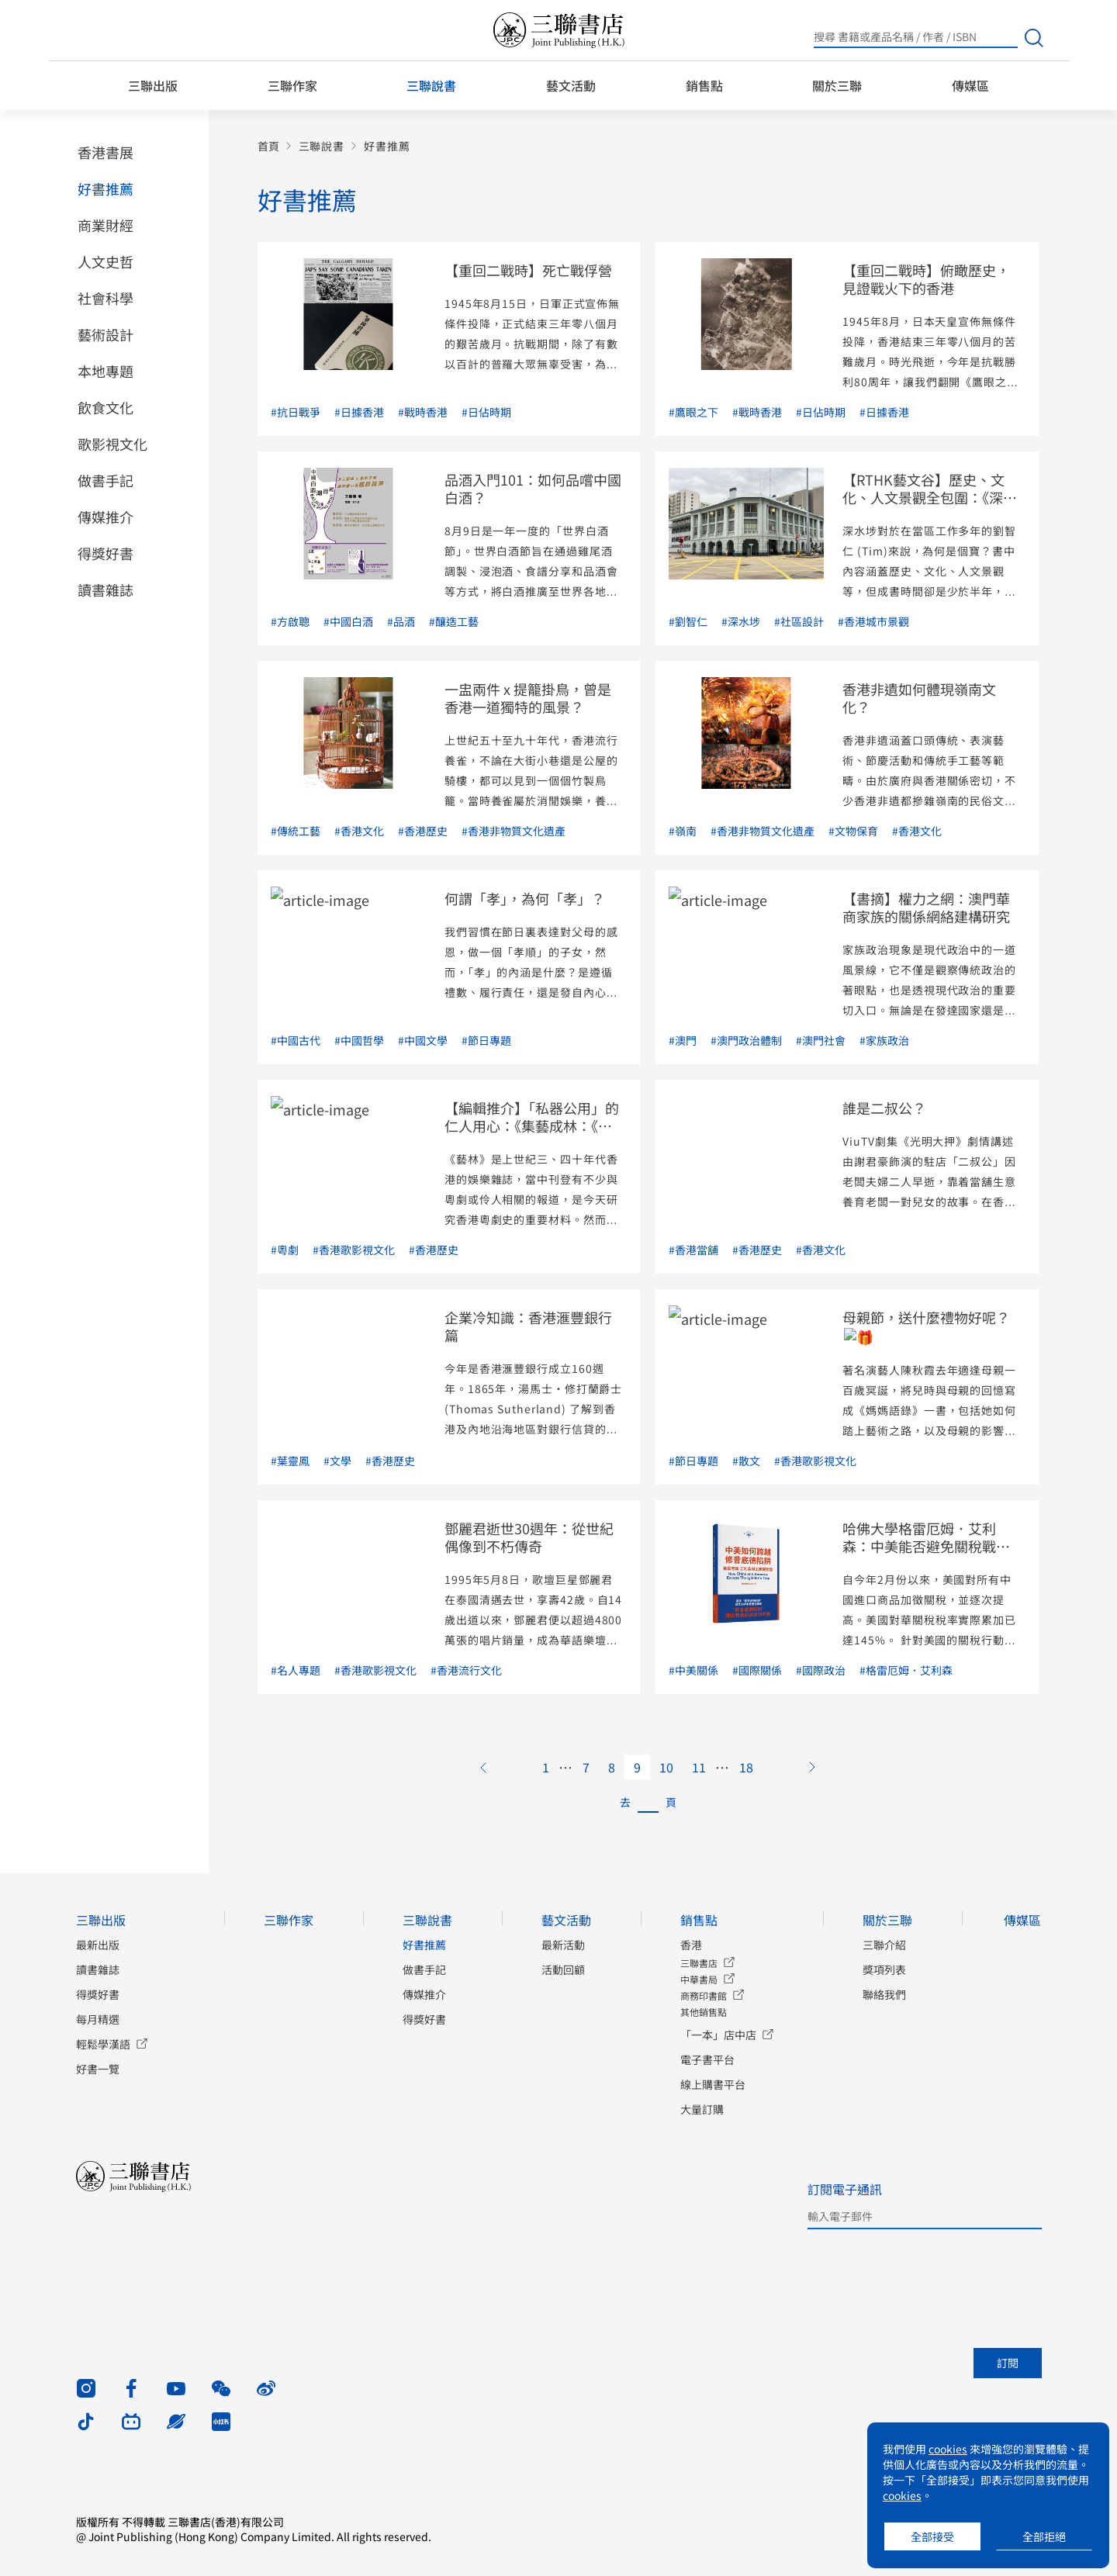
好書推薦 (105, 188)
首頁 (268, 146)
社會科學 (105, 298)
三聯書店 (699, 1962)
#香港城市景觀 (873, 621)
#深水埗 (740, 621)
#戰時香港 (423, 412)
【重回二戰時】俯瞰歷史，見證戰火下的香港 (926, 279)
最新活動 (563, 1944)
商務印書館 (703, 1995)
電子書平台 (707, 2059)
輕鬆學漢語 (103, 2044)
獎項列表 (884, 1969)
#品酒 (401, 621)
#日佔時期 (486, 412)
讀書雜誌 (105, 589)
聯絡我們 (884, 1994)
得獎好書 (105, 553)
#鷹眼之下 (693, 412)
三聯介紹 (884, 1944)
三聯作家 (292, 85)
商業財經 (105, 225)
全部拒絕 (1044, 2536)
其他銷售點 (703, 2011)
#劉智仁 (688, 621)
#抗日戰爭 (295, 412)
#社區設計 (799, 621)
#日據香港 (359, 412)
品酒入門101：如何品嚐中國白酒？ (532, 488)
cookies (948, 2449)
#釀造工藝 (454, 621)
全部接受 (932, 2536)
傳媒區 (970, 85)
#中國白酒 (348, 621)
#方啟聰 (290, 621)
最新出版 (97, 1944)
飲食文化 (105, 407)
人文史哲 (105, 261)
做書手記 (105, 480)
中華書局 (699, 1979)
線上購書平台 (712, 2084)
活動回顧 (563, 1969)
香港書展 (105, 152)
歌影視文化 (112, 444)
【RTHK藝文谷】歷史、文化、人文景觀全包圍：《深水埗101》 (929, 497)
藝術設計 (105, 334)
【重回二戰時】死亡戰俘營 (528, 270)
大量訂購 (702, 2109)
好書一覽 (97, 2068)
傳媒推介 (105, 517)
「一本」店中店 (718, 2034)
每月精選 (97, 2019)
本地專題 (105, 371)
